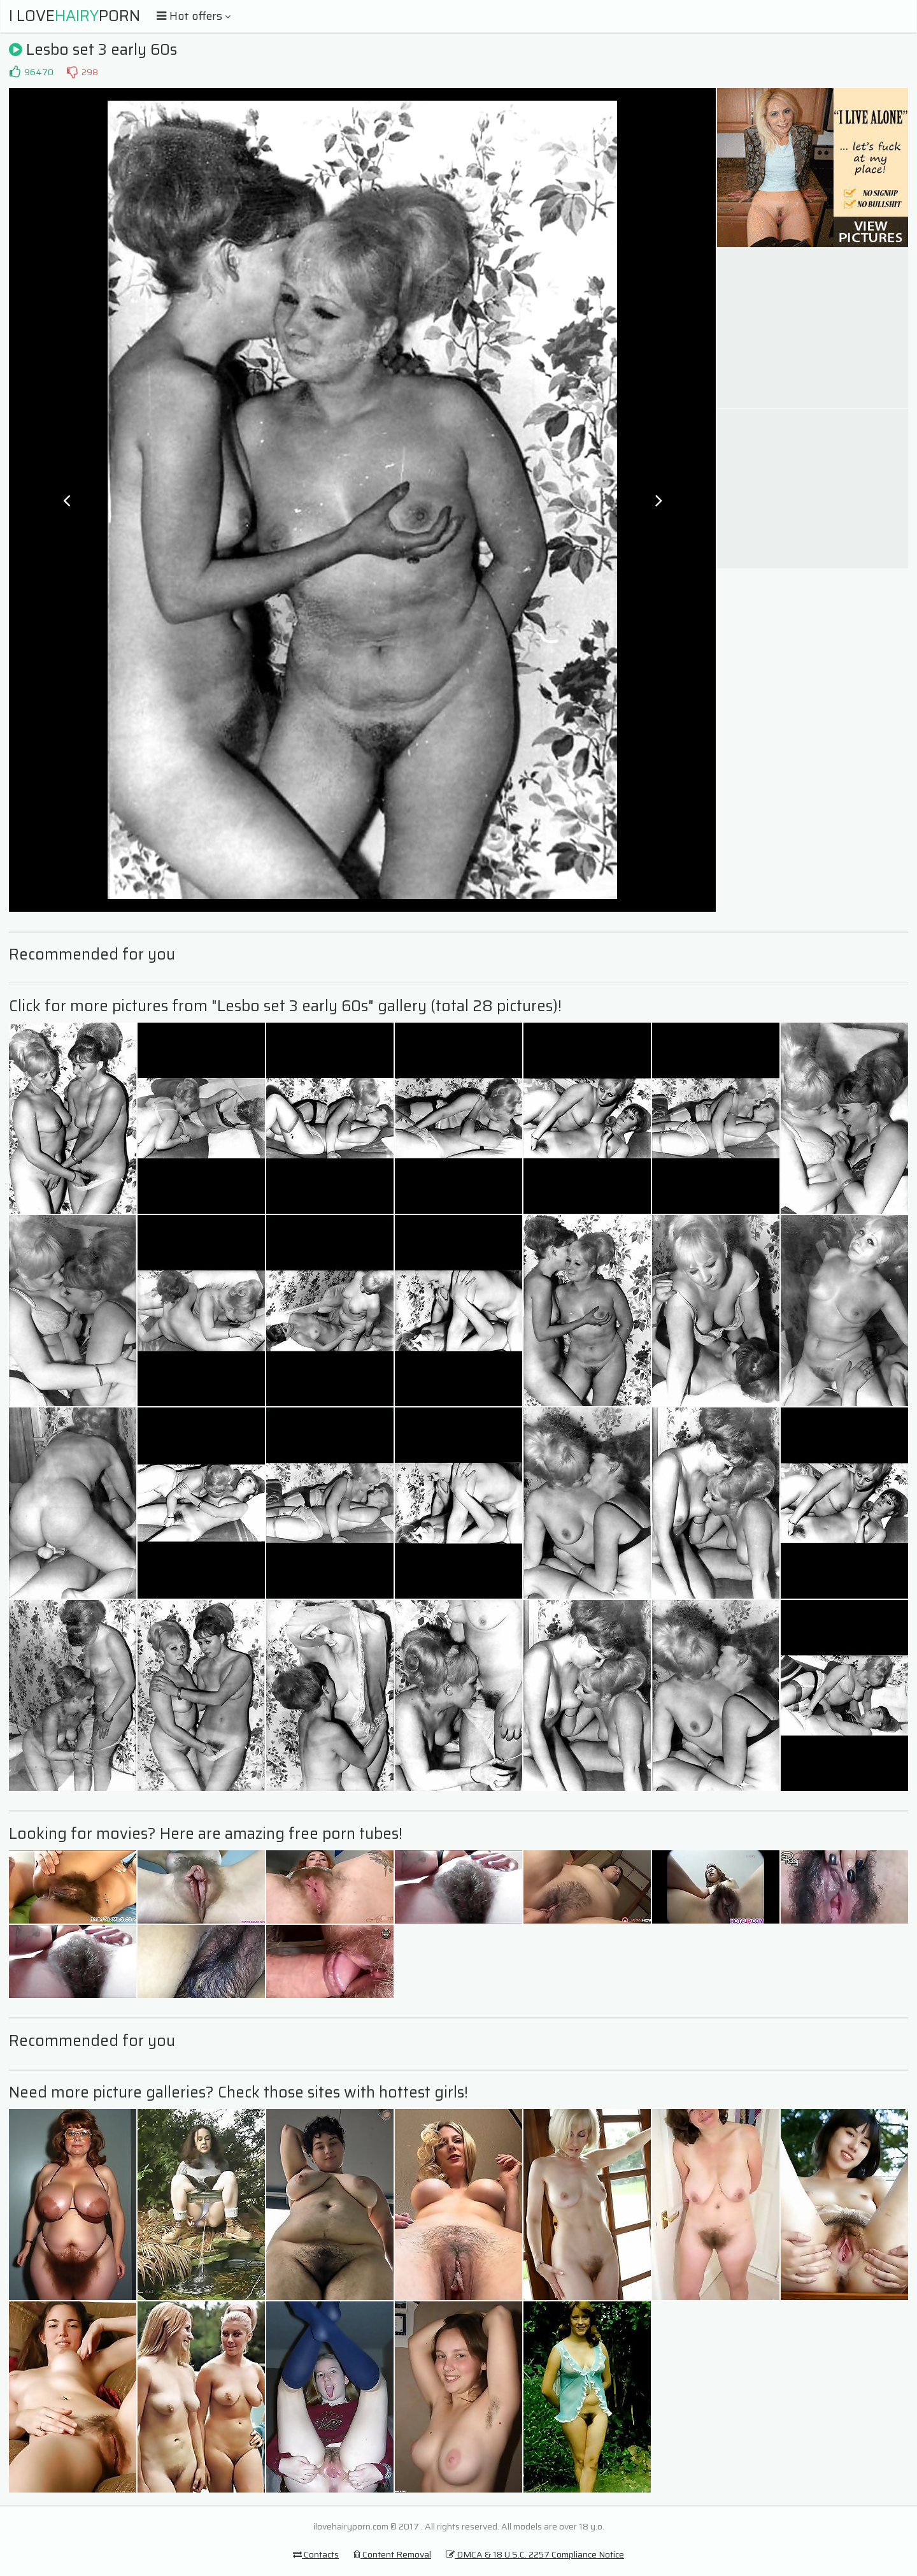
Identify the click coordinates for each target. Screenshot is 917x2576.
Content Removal (392, 2554)
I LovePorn (74, 16)
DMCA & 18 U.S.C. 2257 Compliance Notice (535, 2554)
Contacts (316, 2554)
